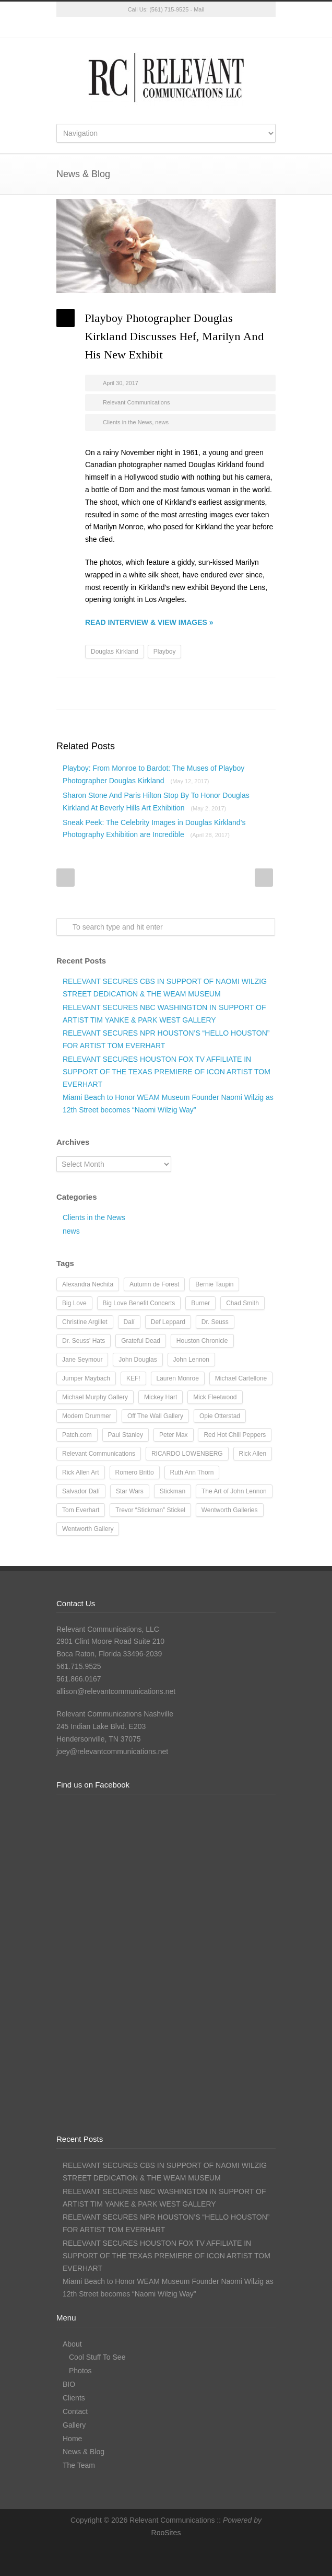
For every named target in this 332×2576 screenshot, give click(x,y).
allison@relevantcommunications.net (115, 1691)
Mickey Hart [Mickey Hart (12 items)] (160, 1397)
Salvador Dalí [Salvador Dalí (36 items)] (81, 1491)
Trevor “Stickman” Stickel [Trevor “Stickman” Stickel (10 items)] (150, 1510)
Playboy (164, 651)
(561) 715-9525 (168, 9)
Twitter (124, 27)
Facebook (145, 27)
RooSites (166, 2532)
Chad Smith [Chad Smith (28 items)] (242, 1303)
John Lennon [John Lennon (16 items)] (191, 1359)
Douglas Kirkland (114, 651)
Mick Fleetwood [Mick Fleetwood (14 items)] (214, 1397)
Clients (74, 2398)
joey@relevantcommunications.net (112, 1751)
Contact (75, 2411)
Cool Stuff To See (97, 2357)
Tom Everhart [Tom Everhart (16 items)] (80, 1510)
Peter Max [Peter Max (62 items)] (173, 1434)
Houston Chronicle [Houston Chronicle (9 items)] (202, 1340)
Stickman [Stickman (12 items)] (172, 1491)
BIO (69, 2384)
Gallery (74, 2425)
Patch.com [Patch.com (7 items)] (77, 1434)
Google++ (244, 693)
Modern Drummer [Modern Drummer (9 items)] (86, 1416)
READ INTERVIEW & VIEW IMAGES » (149, 622)
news (162, 422)
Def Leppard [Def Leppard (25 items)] (168, 1322)
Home (72, 2438)
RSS (207, 27)
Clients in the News (127, 422)
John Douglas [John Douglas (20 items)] (137, 1359)
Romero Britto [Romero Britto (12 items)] (134, 1472)
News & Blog (83, 2451)
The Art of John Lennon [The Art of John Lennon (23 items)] (234, 1491)
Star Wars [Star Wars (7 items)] (130, 1491)
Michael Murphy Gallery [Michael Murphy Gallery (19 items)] (95, 1397)
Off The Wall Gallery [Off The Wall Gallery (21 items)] (155, 1416)
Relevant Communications (136, 402)
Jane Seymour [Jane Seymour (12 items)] (82, 1359)
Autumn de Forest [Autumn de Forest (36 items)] (154, 1284)
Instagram (166, 27)
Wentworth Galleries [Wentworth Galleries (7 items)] (229, 1510)
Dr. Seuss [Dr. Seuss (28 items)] (215, 1322)
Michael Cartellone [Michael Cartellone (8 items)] (241, 1378)
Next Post (264, 877)
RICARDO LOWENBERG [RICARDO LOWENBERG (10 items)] (187, 1453)
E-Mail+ (265, 693)
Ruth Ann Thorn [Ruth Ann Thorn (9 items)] (192, 1472)
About (72, 2344)
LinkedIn (186, 27)
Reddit (181, 693)
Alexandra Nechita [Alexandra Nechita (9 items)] (87, 1284)
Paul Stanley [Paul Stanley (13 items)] (125, 1434)
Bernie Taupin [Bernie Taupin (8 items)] (214, 1284)
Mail (199, 9)
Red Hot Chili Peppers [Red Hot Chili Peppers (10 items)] (235, 1434)
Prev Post (65, 877)
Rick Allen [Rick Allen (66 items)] (253, 1453)
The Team (79, 2465)
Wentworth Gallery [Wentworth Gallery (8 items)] (87, 1529)
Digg (202, 693)
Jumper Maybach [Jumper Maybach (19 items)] (86, 1378)
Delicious (223, 693)
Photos (80, 2370)
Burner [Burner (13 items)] (200, 1303)
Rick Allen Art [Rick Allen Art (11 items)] (80, 1472)
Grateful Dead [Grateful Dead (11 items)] (140, 1340)
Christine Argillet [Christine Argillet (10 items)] (85, 1322)
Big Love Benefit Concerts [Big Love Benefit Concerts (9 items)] (139, 1303)
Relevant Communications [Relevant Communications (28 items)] (98, 1453)
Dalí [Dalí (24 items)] (129, 1322)
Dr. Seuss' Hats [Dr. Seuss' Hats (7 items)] (83, 1340)
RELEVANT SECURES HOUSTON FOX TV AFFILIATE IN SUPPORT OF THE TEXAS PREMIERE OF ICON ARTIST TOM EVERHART (166, 1071)
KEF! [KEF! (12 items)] (133, 1378)
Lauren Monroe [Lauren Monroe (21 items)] (178, 1378)
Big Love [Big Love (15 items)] (74, 1303)
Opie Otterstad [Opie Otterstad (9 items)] (219, 1416)
